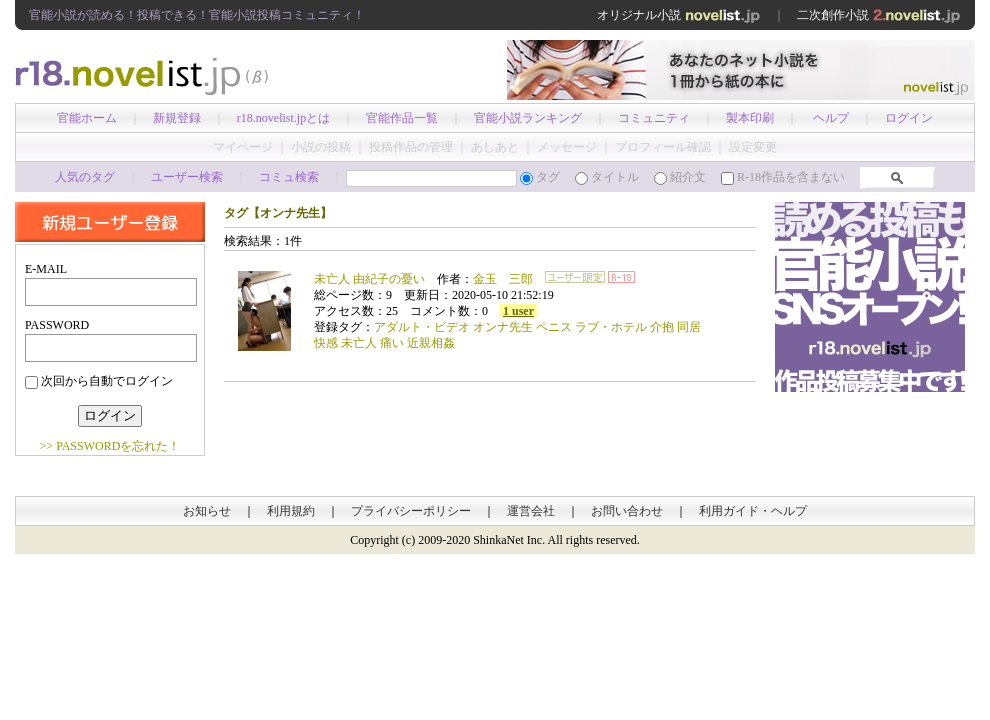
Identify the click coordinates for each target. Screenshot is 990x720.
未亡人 (359, 343)
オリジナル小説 (679, 15)
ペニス (554, 327)
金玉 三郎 (503, 279)
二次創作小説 (879, 15)
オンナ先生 (503, 327)
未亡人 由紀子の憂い (369, 279)
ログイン (909, 118)
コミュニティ (654, 118)
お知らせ (207, 511)
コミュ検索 (289, 177)
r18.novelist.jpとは (283, 118)
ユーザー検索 (187, 177)
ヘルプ (831, 118)
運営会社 (531, 511)
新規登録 (177, 118)
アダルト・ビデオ (422, 327)
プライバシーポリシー (411, 511)
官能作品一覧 (402, 118)
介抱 (662, 327)
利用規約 (291, 511)
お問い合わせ (627, 511)
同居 (689, 327)
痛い (392, 343)
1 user (518, 311)
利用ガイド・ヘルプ (753, 511)
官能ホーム (87, 118)
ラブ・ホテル (611, 327)
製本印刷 (750, 118)
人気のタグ (85, 177)
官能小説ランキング (528, 118)
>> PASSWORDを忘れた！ (110, 446)
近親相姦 (431, 343)
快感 (326, 343)
